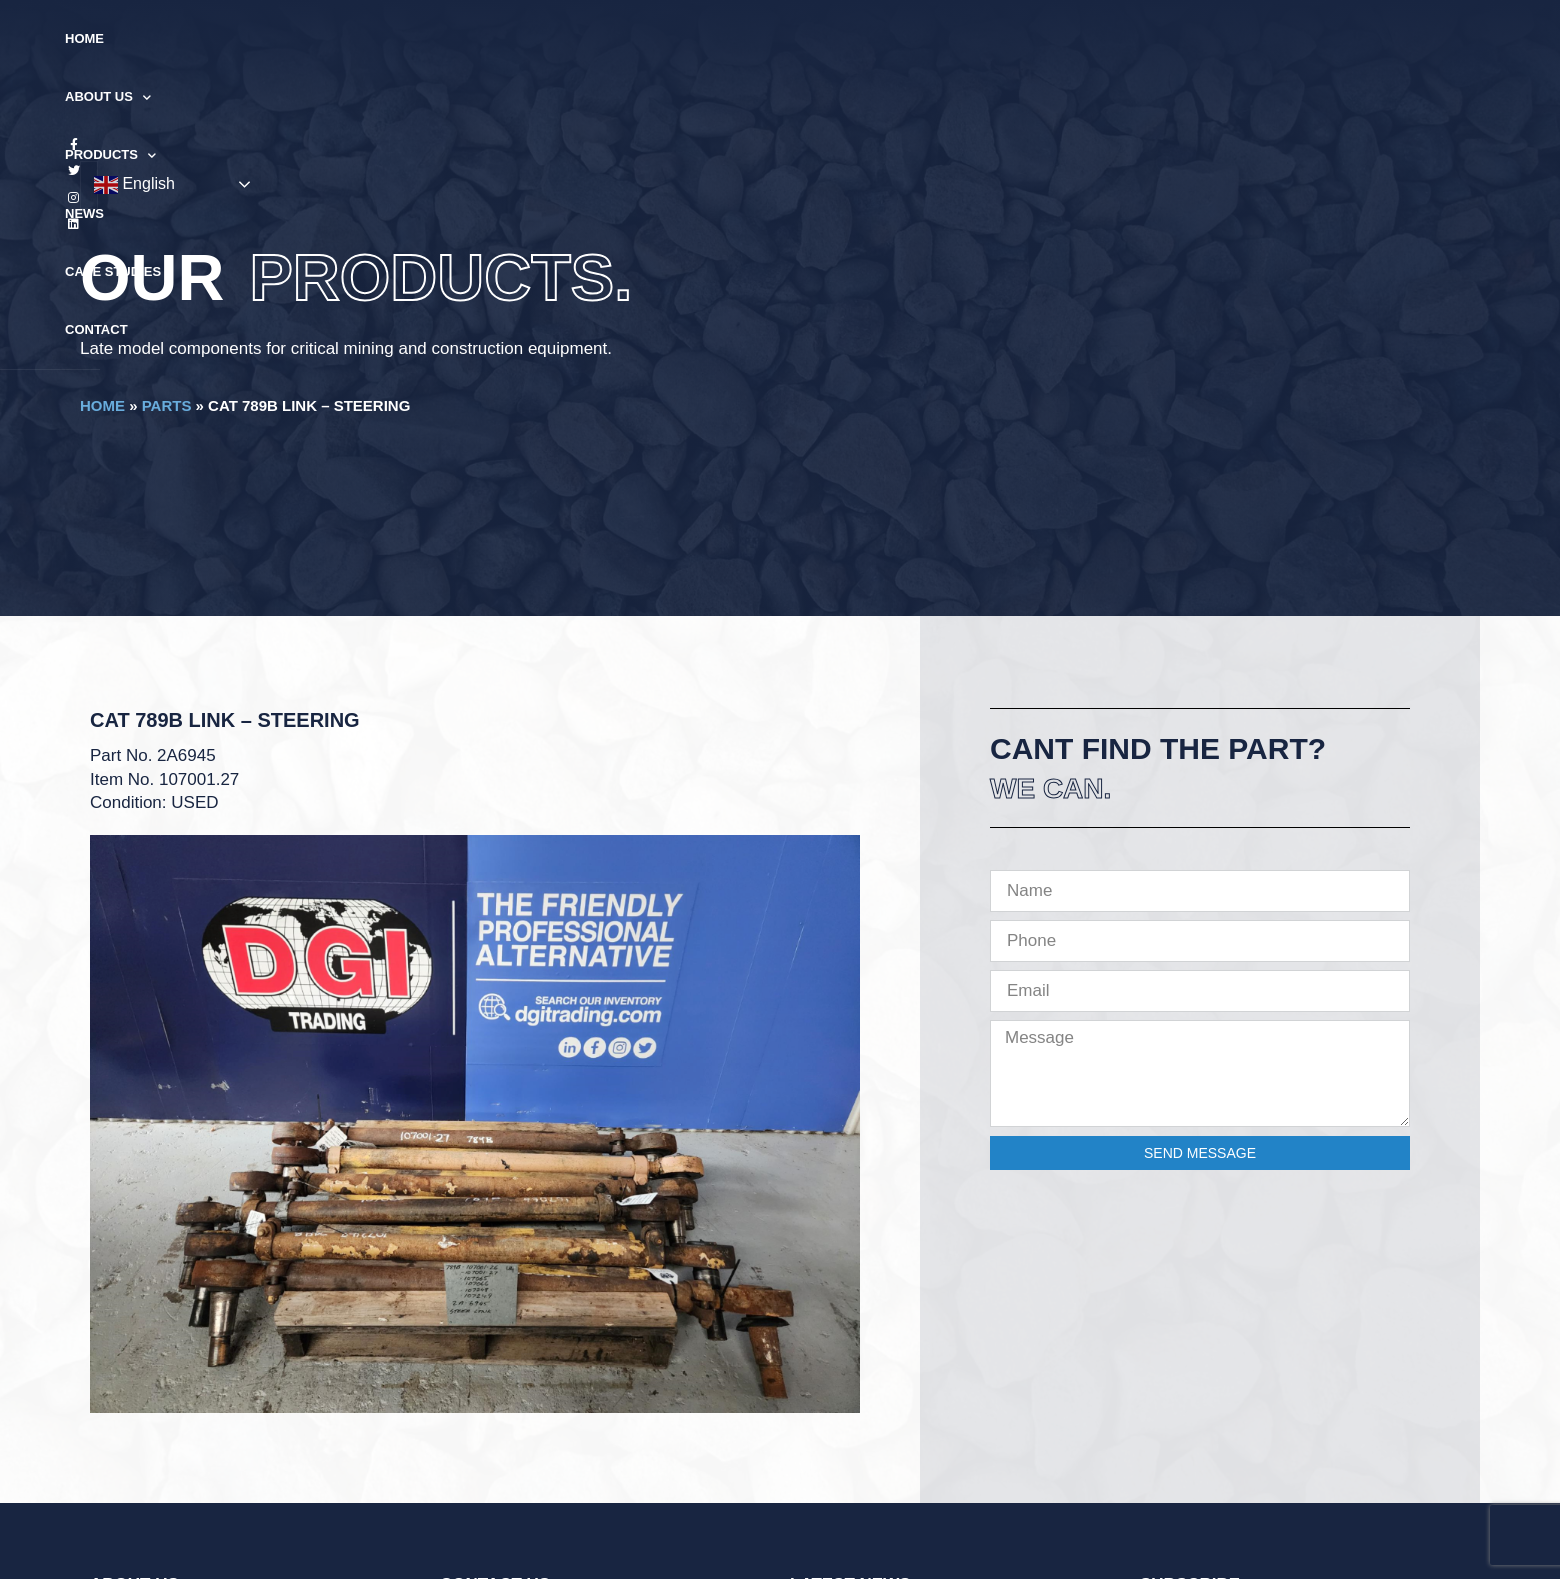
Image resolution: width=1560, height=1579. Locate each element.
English (1346, 40)
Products (711, 39)
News (806, 38)
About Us (593, 39)
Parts (167, 405)
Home (500, 38)
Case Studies (904, 38)
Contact (1013, 38)
